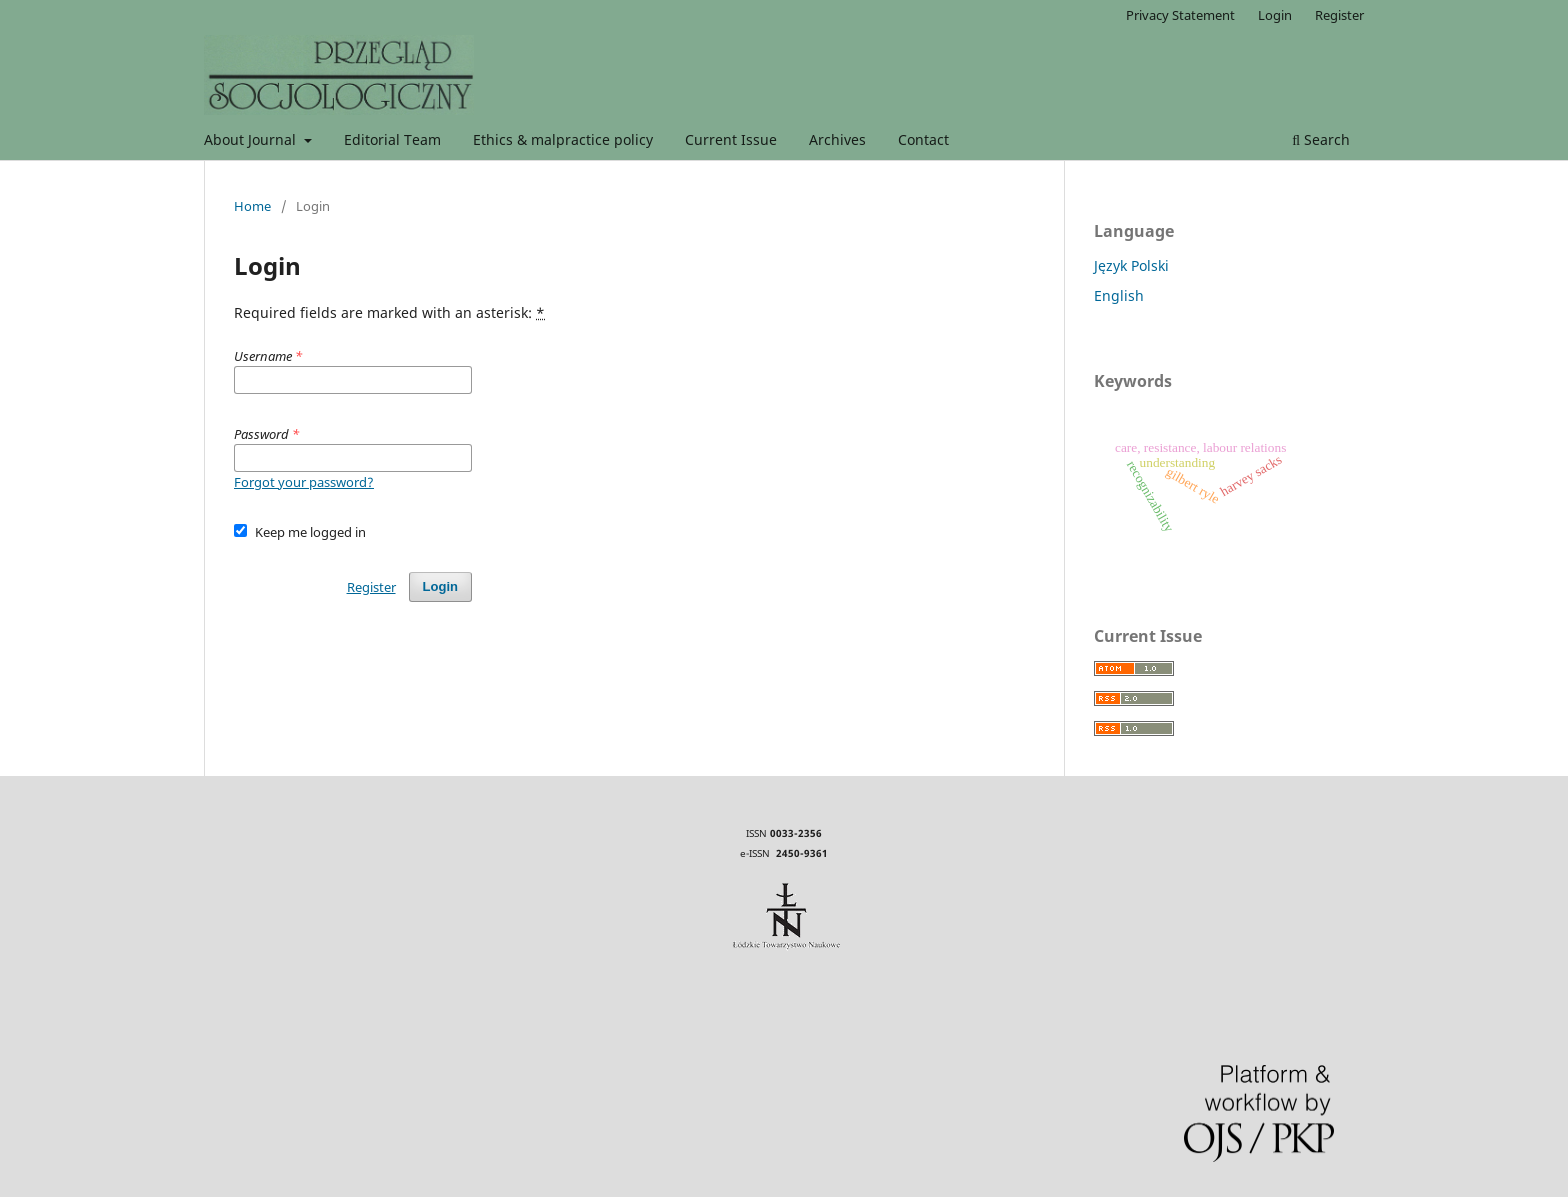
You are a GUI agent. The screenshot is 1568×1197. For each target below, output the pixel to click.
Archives (837, 139)
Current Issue (731, 139)
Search (1321, 139)
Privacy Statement (1180, 15)
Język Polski (1131, 265)
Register (1339, 15)
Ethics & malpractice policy (563, 139)
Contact (923, 139)
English (1119, 295)
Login (1275, 15)
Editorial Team (392, 139)
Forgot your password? (304, 482)
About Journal (252, 139)
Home (252, 206)
